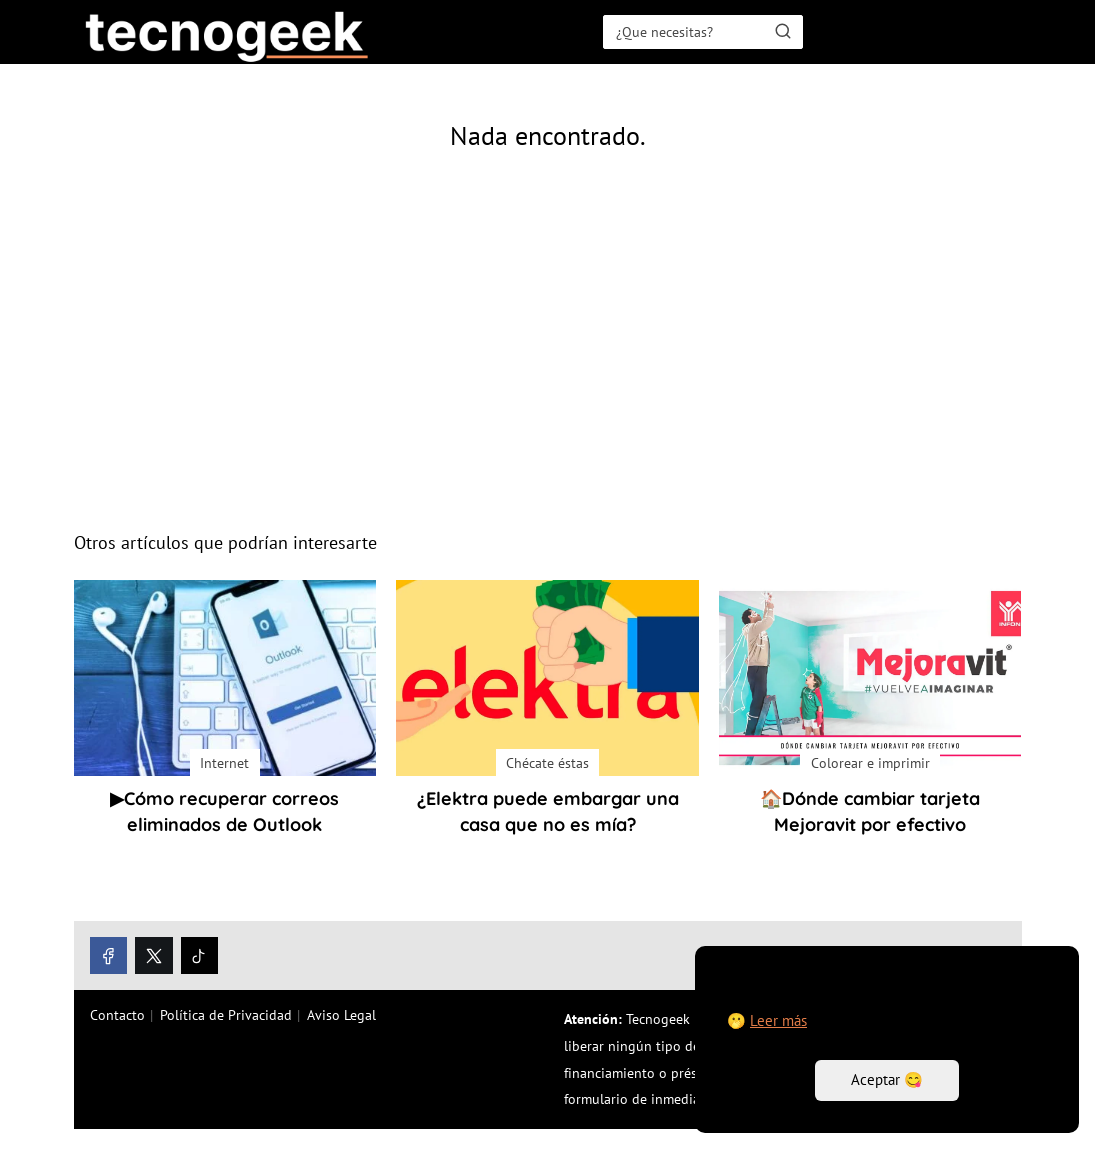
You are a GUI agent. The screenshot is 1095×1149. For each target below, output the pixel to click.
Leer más (778, 1020)
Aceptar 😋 (887, 1079)
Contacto (117, 1015)
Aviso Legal (341, 1015)
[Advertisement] (548, 354)
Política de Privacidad (226, 1015)
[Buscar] (783, 31)
